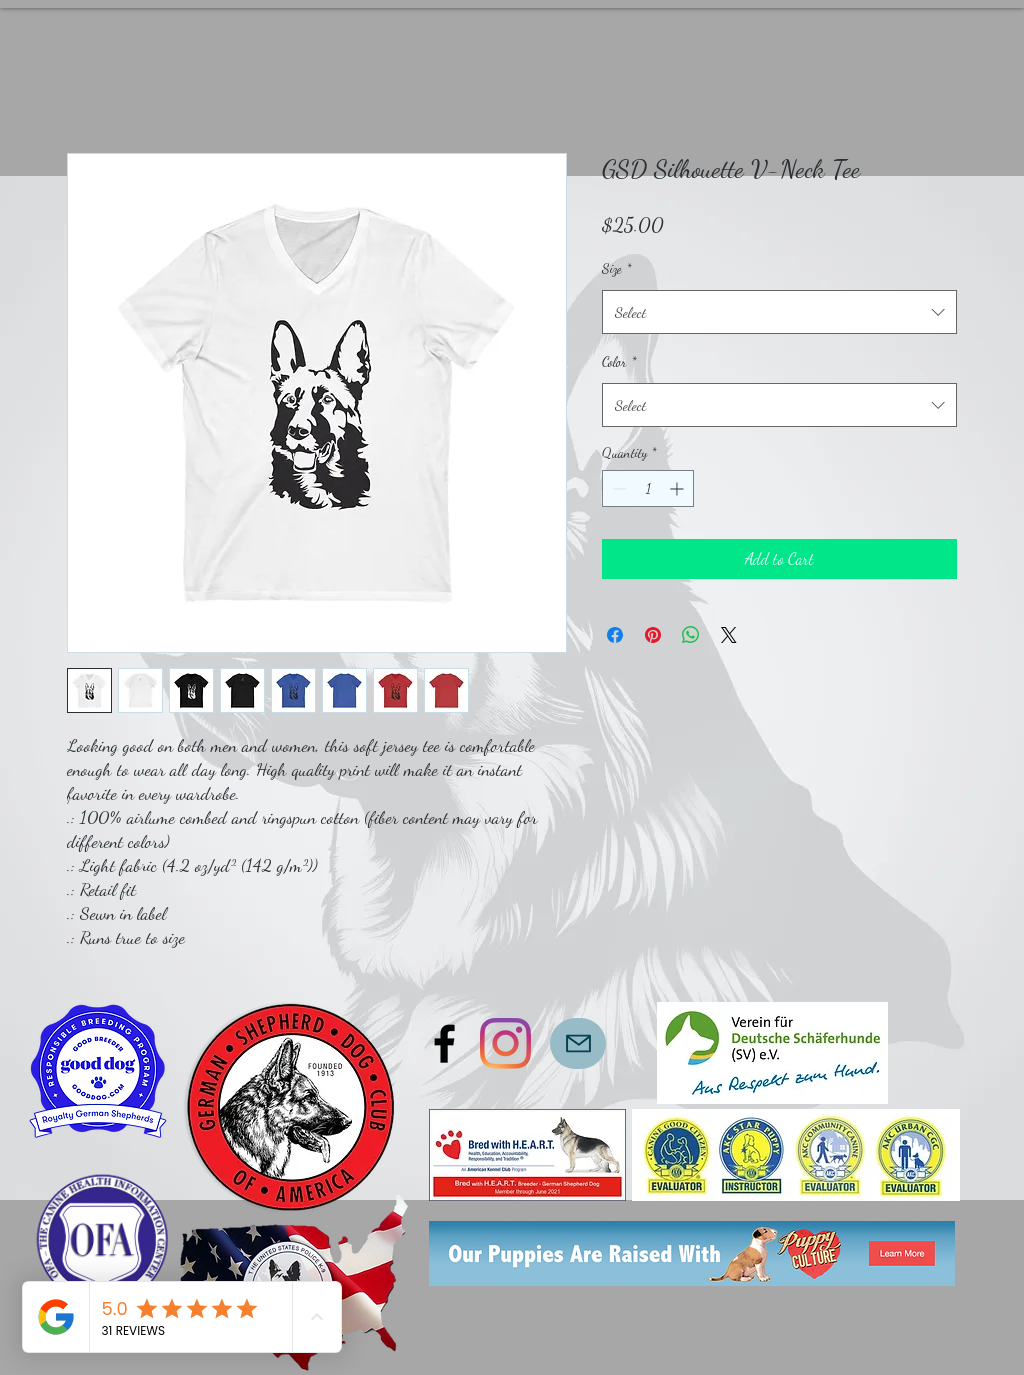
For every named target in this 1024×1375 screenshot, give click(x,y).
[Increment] (678, 488)
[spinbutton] (648, 488)
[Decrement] (617, 488)
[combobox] (779, 312)
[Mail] (578, 1043)
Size (616, 268)
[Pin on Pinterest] (653, 635)
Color (619, 361)
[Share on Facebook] (615, 635)
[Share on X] (729, 635)
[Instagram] (505, 1043)
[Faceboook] (444, 1043)
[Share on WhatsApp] (691, 635)
